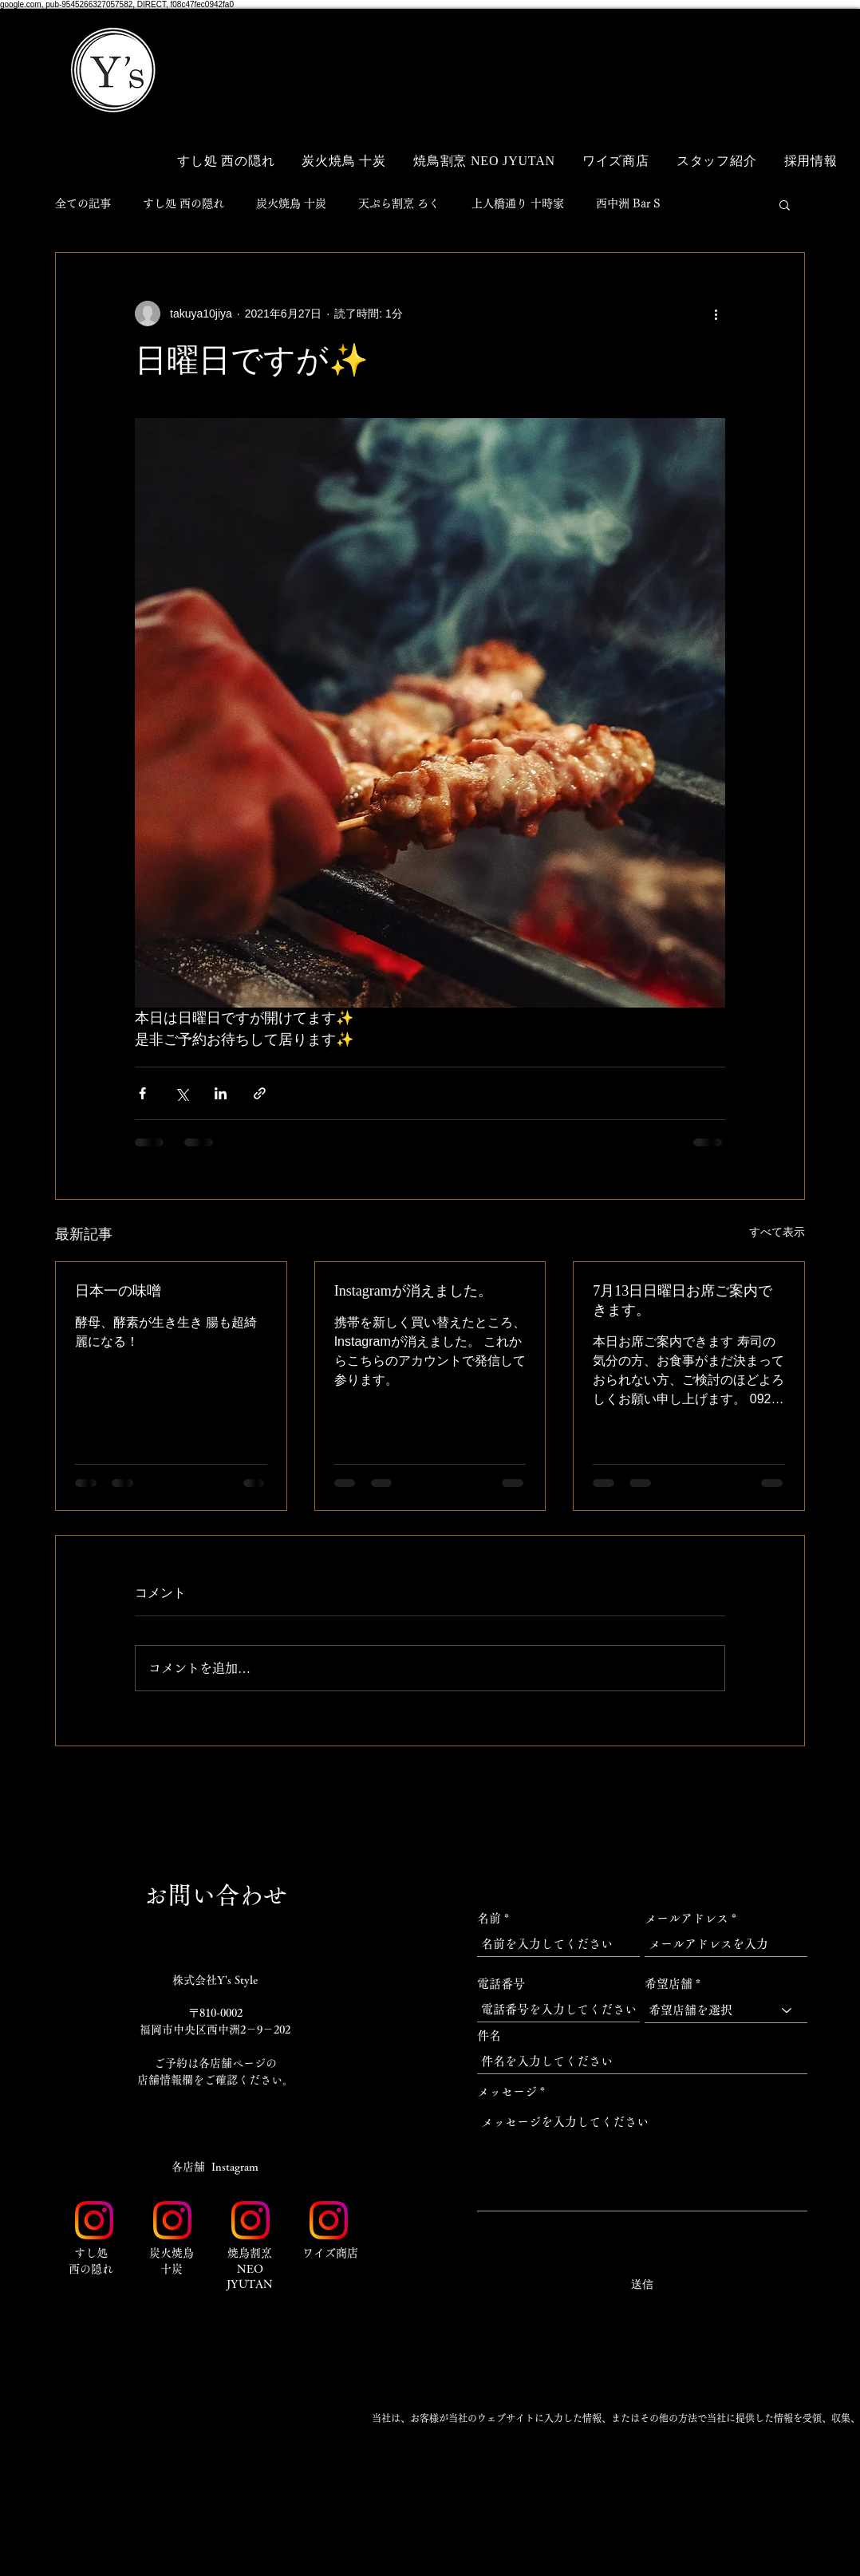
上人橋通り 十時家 (517, 203)
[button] (773, 46)
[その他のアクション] (715, 313)
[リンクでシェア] (259, 1093)
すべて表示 (777, 1231)
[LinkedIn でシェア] (220, 1093)
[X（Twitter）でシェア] (181, 1093)
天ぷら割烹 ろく (399, 203)
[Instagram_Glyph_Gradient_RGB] (94, 2220)
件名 (489, 2035)
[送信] (642, 2284)
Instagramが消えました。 (413, 1291)
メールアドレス (686, 1918)
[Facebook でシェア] (142, 1093)
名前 (489, 1918)
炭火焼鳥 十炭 (291, 203)
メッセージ (507, 2091)
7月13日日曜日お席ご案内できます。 (682, 1300)
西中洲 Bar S (628, 203)
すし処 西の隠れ (183, 203)
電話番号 (501, 1984)
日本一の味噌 (118, 1291)
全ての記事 (83, 203)
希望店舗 (668, 1984)
